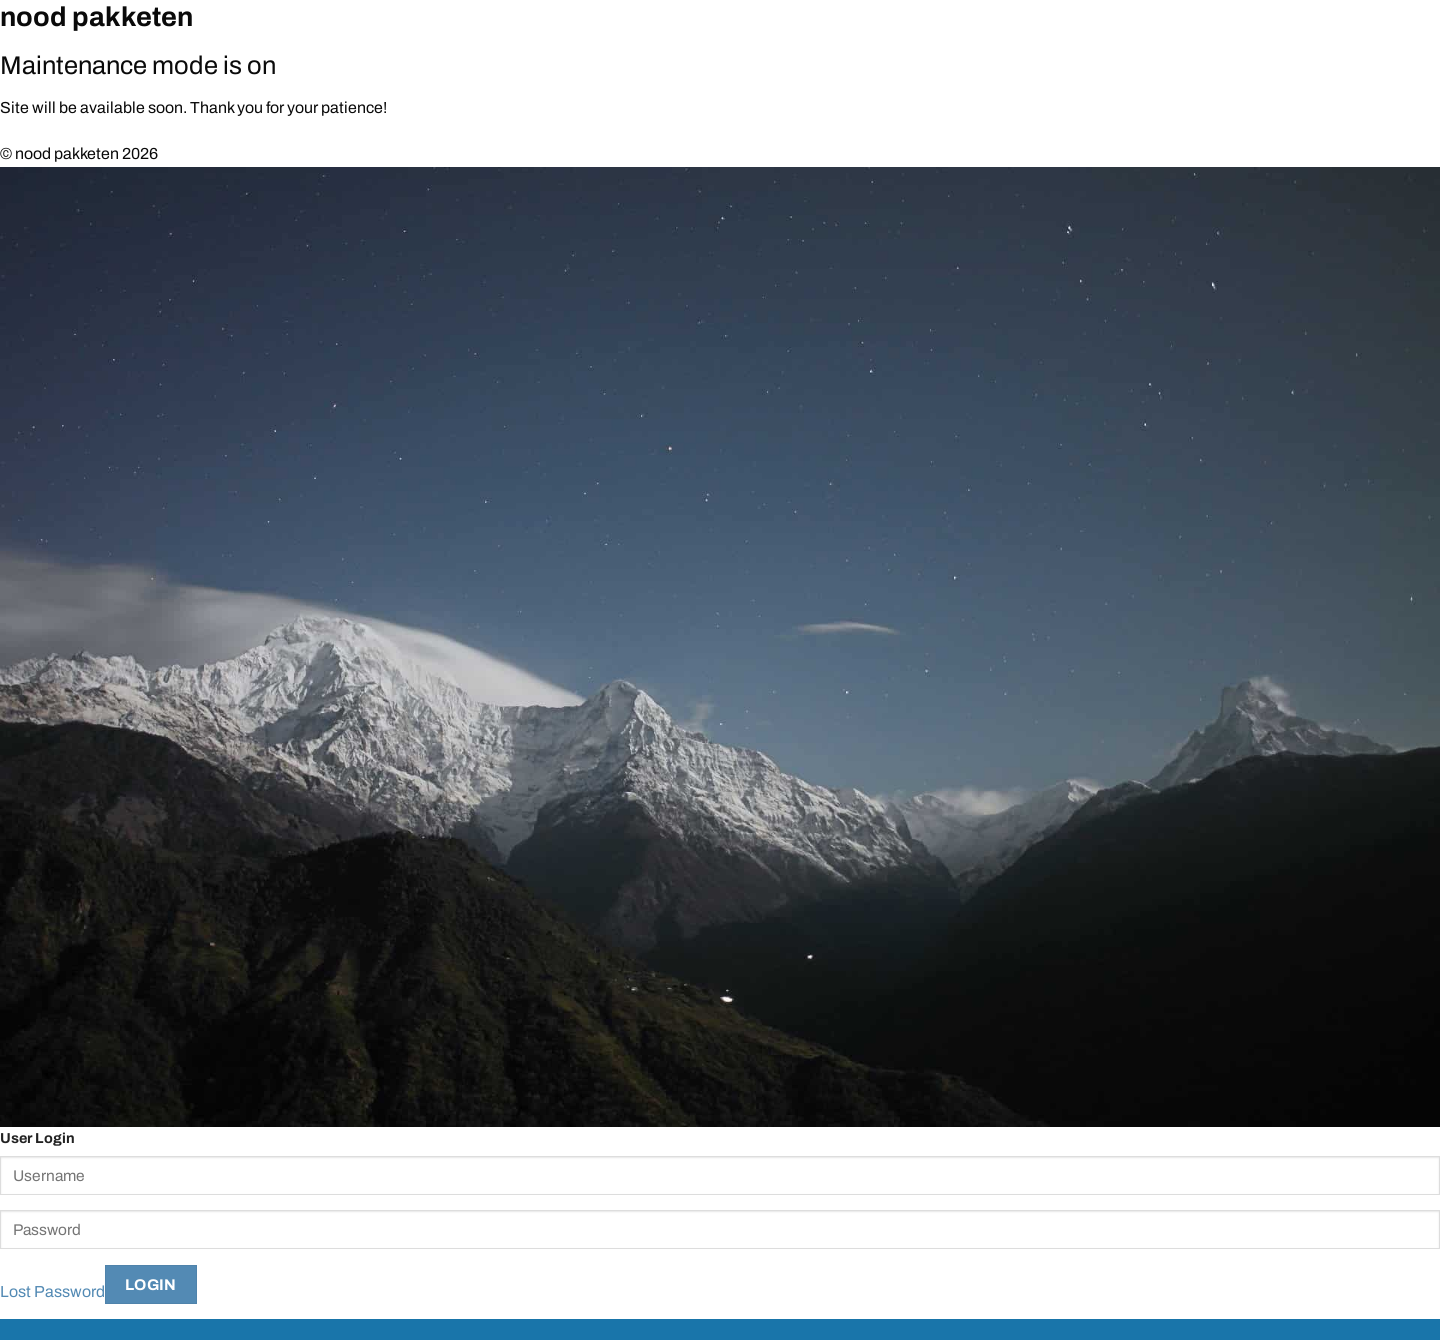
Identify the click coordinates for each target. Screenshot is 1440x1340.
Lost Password (52, 1290)
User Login (37, 1138)
